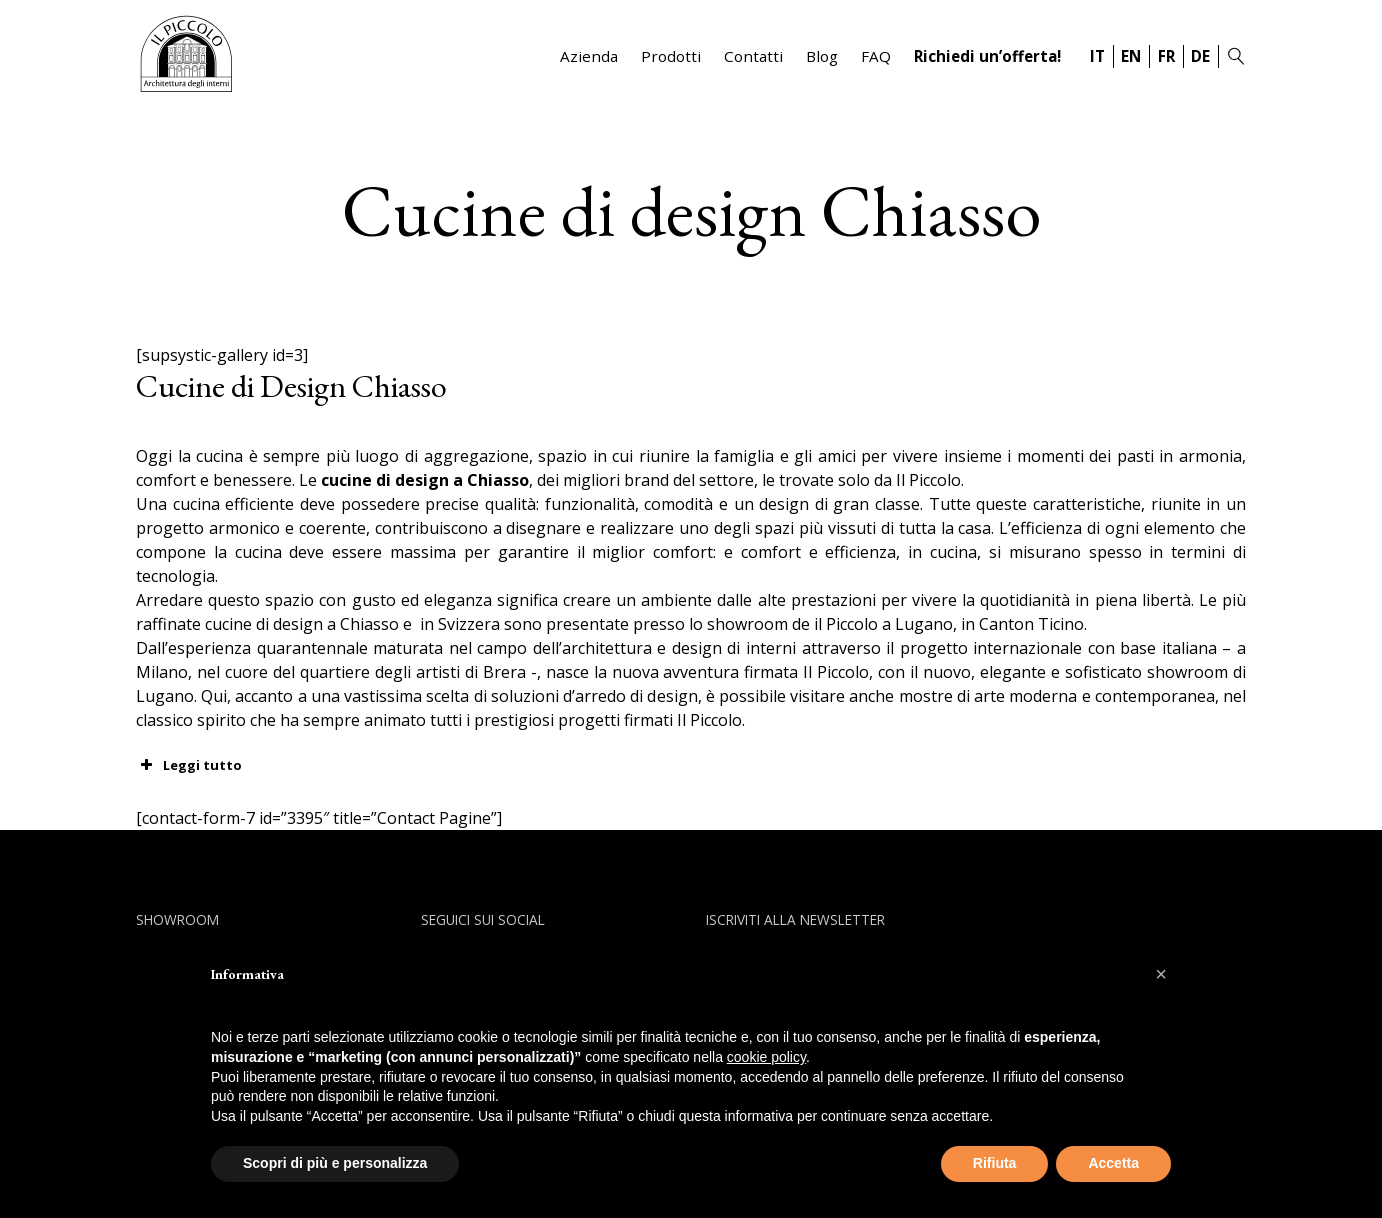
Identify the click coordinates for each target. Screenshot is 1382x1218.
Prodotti (671, 56)
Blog (822, 56)
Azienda (589, 56)
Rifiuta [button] (995, 1163)
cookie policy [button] (766, 1057)
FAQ (876, 56)
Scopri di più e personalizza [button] (335, 1163)
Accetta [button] (1113, 1163)
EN (1131, 56)
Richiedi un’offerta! (987, 56)
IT (1097, 56)
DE (1200, 56)
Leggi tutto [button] (189, 765)
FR (1166, 56)
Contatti (753, 56)
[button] (1161, 974)
